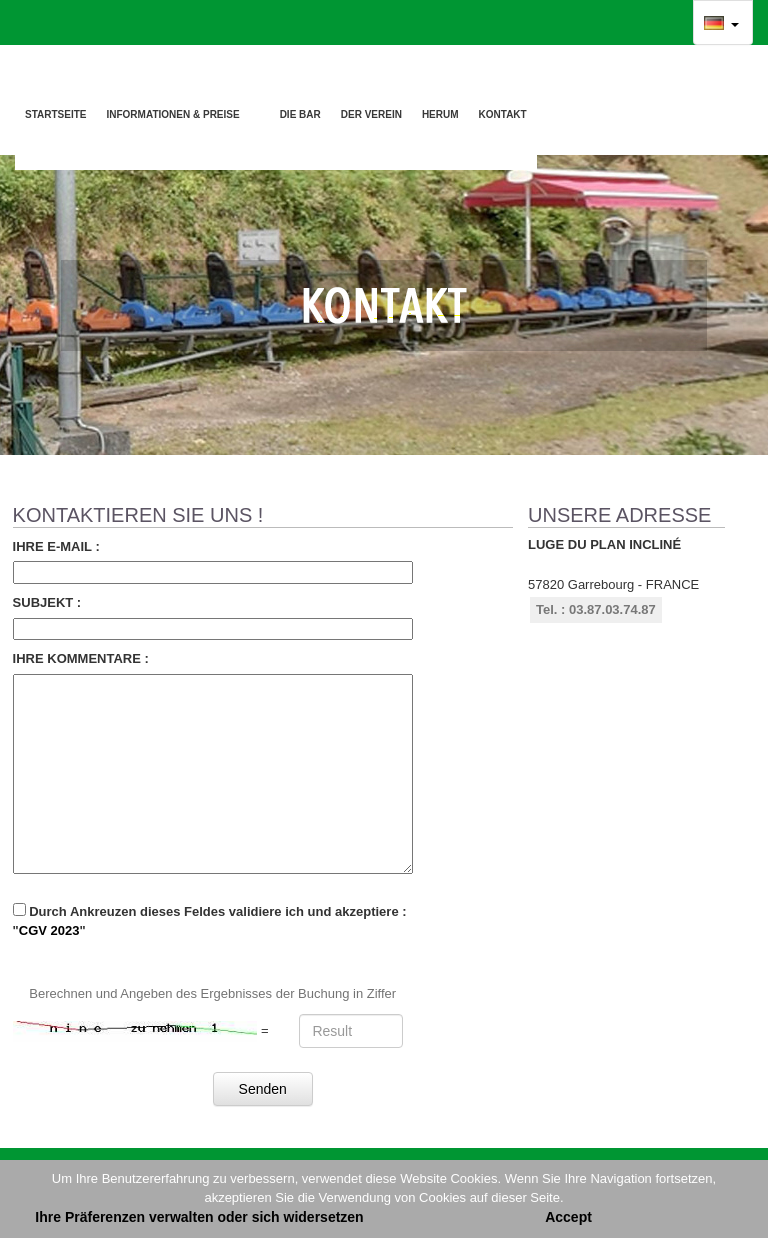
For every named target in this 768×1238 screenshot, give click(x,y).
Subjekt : (47, 602)
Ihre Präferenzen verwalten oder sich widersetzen (199, 1217)
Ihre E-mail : (56, 546)
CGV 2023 (49, 930)
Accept (568, 1217)
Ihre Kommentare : (81, 658)
